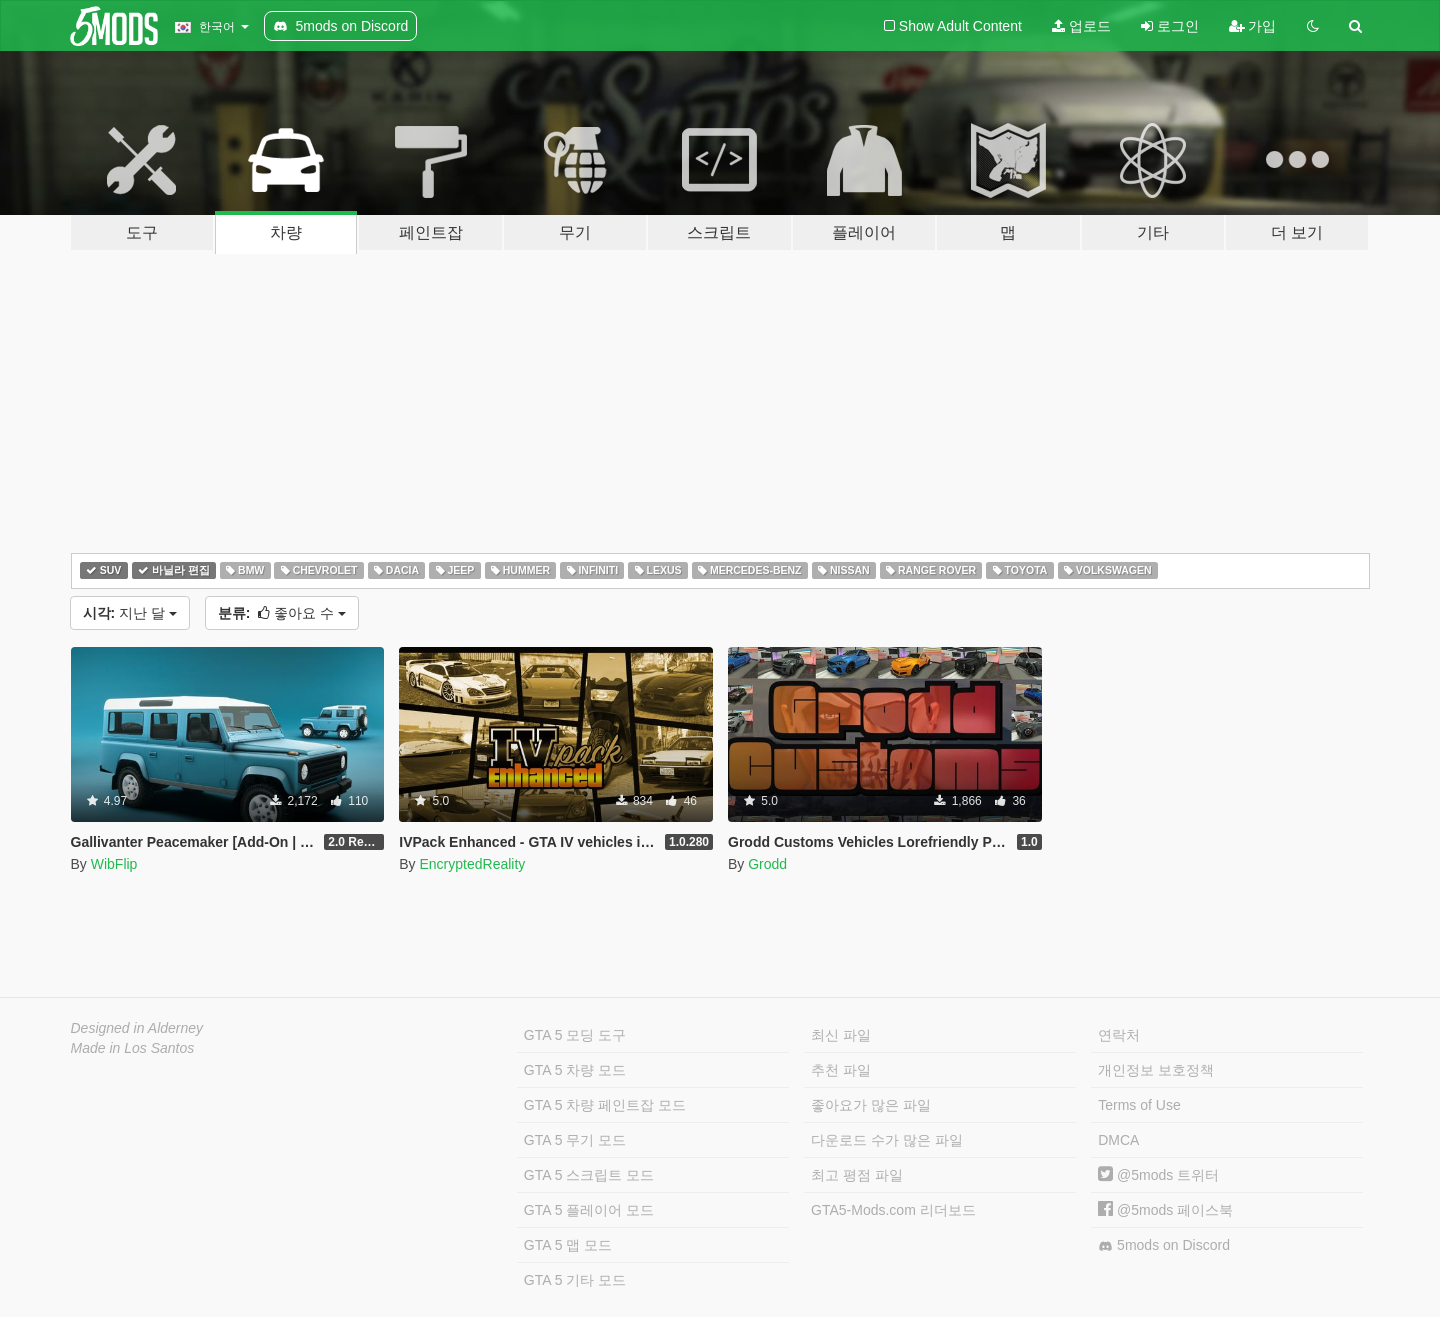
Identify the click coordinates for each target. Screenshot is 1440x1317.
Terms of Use (1139, 1105)
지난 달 (130, 613)
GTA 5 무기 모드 (575, 1140)
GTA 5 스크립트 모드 (589, 1175)
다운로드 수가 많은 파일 (887, 1140)
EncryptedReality (472, 864)
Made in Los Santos (133, 1048)
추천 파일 (841, 1070)
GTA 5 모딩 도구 (575, 1035)
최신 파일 (841, 1035)
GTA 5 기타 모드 (575, 1280)
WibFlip (114, 864)
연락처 (1119, 1035)
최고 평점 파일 (857, 1175)
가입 (1253, 26)
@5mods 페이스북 (1165, 1210)
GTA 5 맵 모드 (568, 1245)
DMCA (1118, 1140)
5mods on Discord (1164, 1245)
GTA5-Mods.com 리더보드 (893, 1210)
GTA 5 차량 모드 (575, 1070)
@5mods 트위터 (1158, 1175)
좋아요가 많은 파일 (871, 1105)
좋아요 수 (282, 613)
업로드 (1081, 26)
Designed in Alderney (137, 1028)
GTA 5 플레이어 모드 (589, 1210)
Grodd (767, 864)
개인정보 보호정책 (1156, 1070)
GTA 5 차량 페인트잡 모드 (605, 1105)
